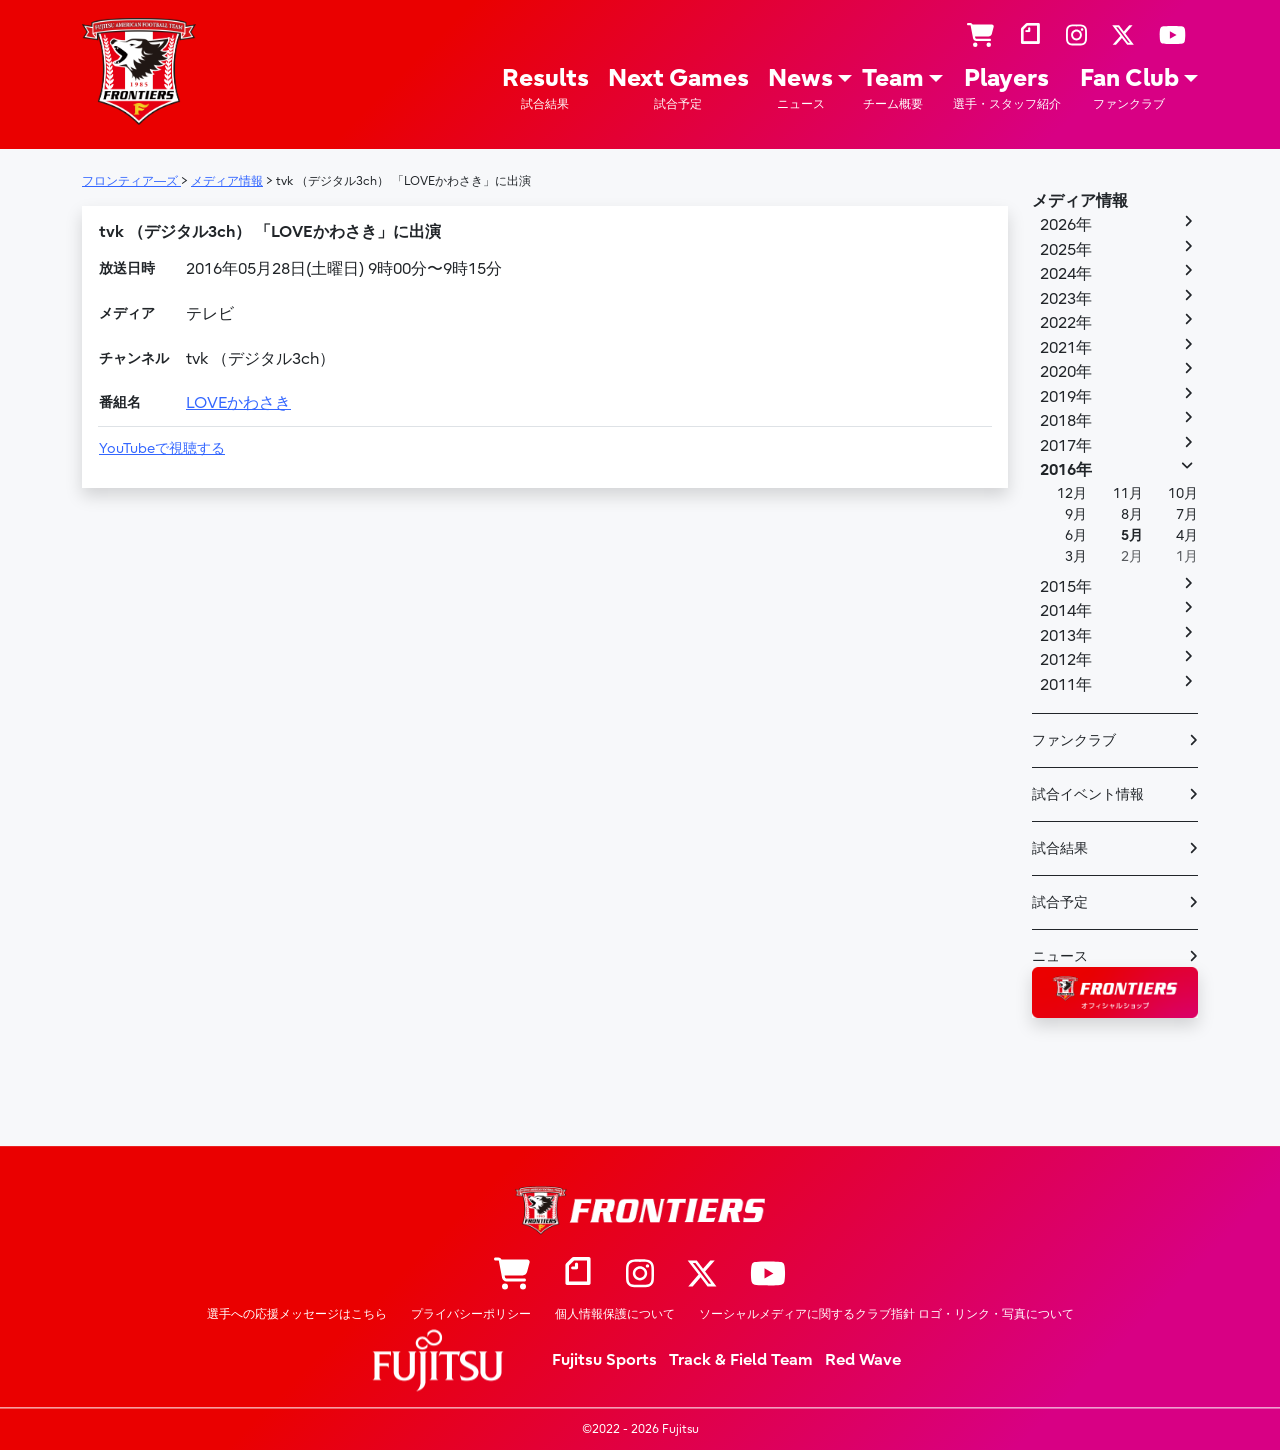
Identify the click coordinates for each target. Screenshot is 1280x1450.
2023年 (1066, 299)
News (800, 88)
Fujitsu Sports (604, 1360)
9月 (1076, 514)
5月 (1132, 535)
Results (545, 88)
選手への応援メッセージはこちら (297, 1314)
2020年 (1066, 372)
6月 (1076, 535)
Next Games (678, 88)
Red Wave (863, 1360)
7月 (1187, 514)
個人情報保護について (615, 1314)
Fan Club (1129, 88)
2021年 (1066, 348)
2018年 (1066, 421)
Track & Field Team (741, 1360)
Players (1007, 88)
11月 (1128, 493)
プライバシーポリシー (471, 1314)
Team (893, 88)
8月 (1132, 514)
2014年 (1066, 611)
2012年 (1066, 660)
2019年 (1066, 397)
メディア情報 (1080, 201)
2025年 (1066, 250)
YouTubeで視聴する (162, 448)
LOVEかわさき (238, 403)
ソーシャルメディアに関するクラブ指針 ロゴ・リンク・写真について (886, 1314)
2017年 (1066, 446)
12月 (1072, 493)
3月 (1076, 556)
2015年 (1066, 587)
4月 (1187, 535)
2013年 (1066, 636)
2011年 (1066, 685)
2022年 (1066, 323)
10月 (1183, 493)
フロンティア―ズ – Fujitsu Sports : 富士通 (139, 71)
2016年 (1066, 470)
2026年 (1066, 225)
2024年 (1066, 274)
